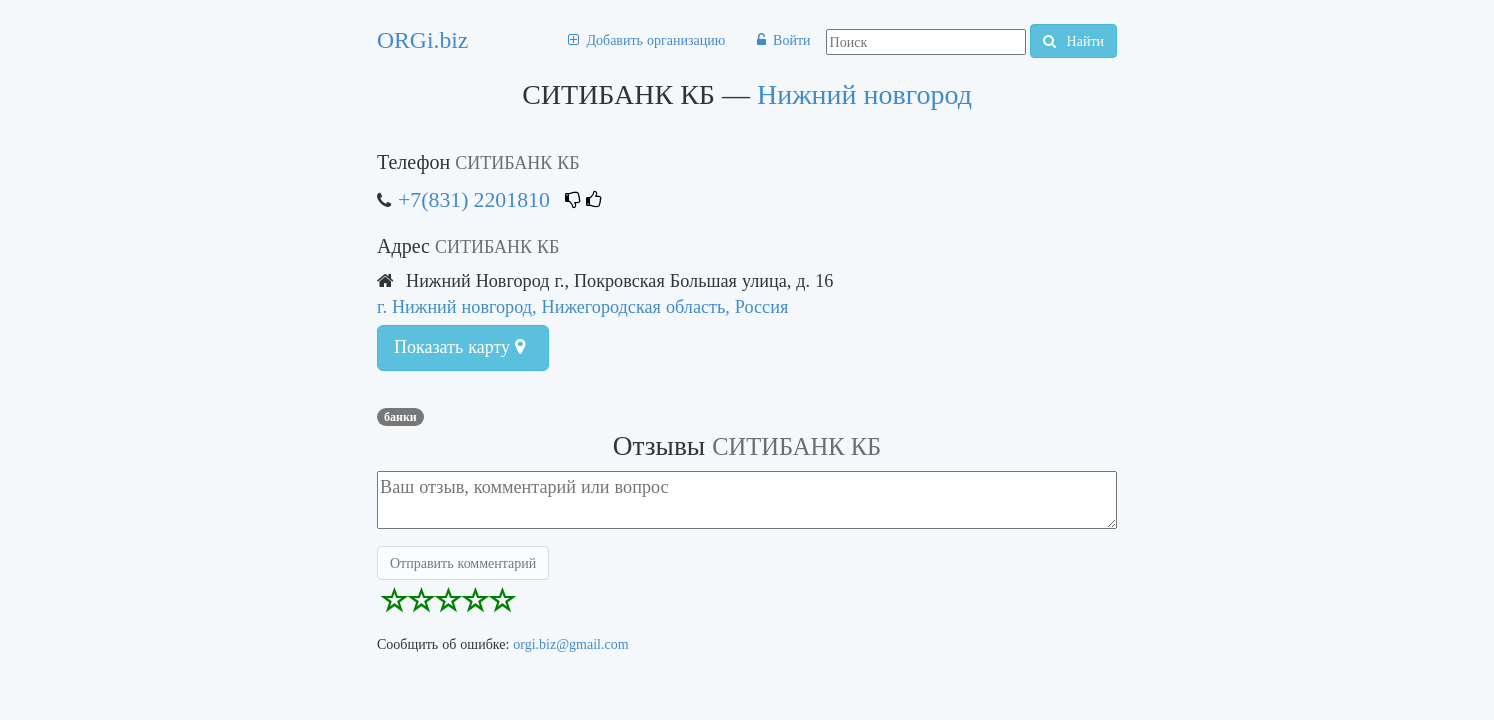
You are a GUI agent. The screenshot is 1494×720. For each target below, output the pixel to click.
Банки (400, 417)
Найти (1073, 41)
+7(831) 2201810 (474, 199)
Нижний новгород (864, 94)
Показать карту (459, 347)
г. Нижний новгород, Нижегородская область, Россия (582, 306)
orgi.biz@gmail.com (570, 644)
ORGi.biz (422, 40)
